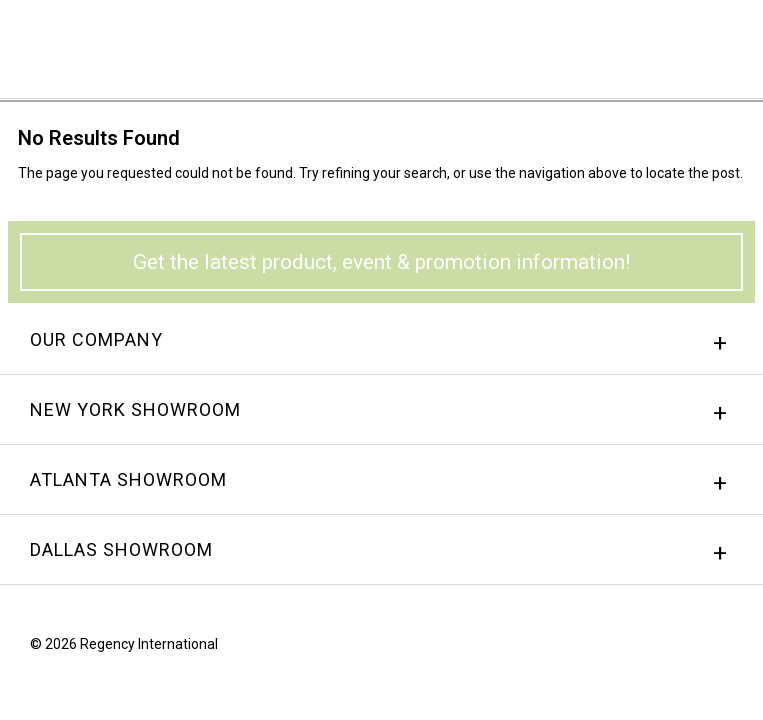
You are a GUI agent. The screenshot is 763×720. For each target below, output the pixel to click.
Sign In (499, 44)
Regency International (71, 48)
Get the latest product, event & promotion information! (381, 262)
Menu (718, 43)
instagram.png (688, 649)
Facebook (650, 649)
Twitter (726, 649)
